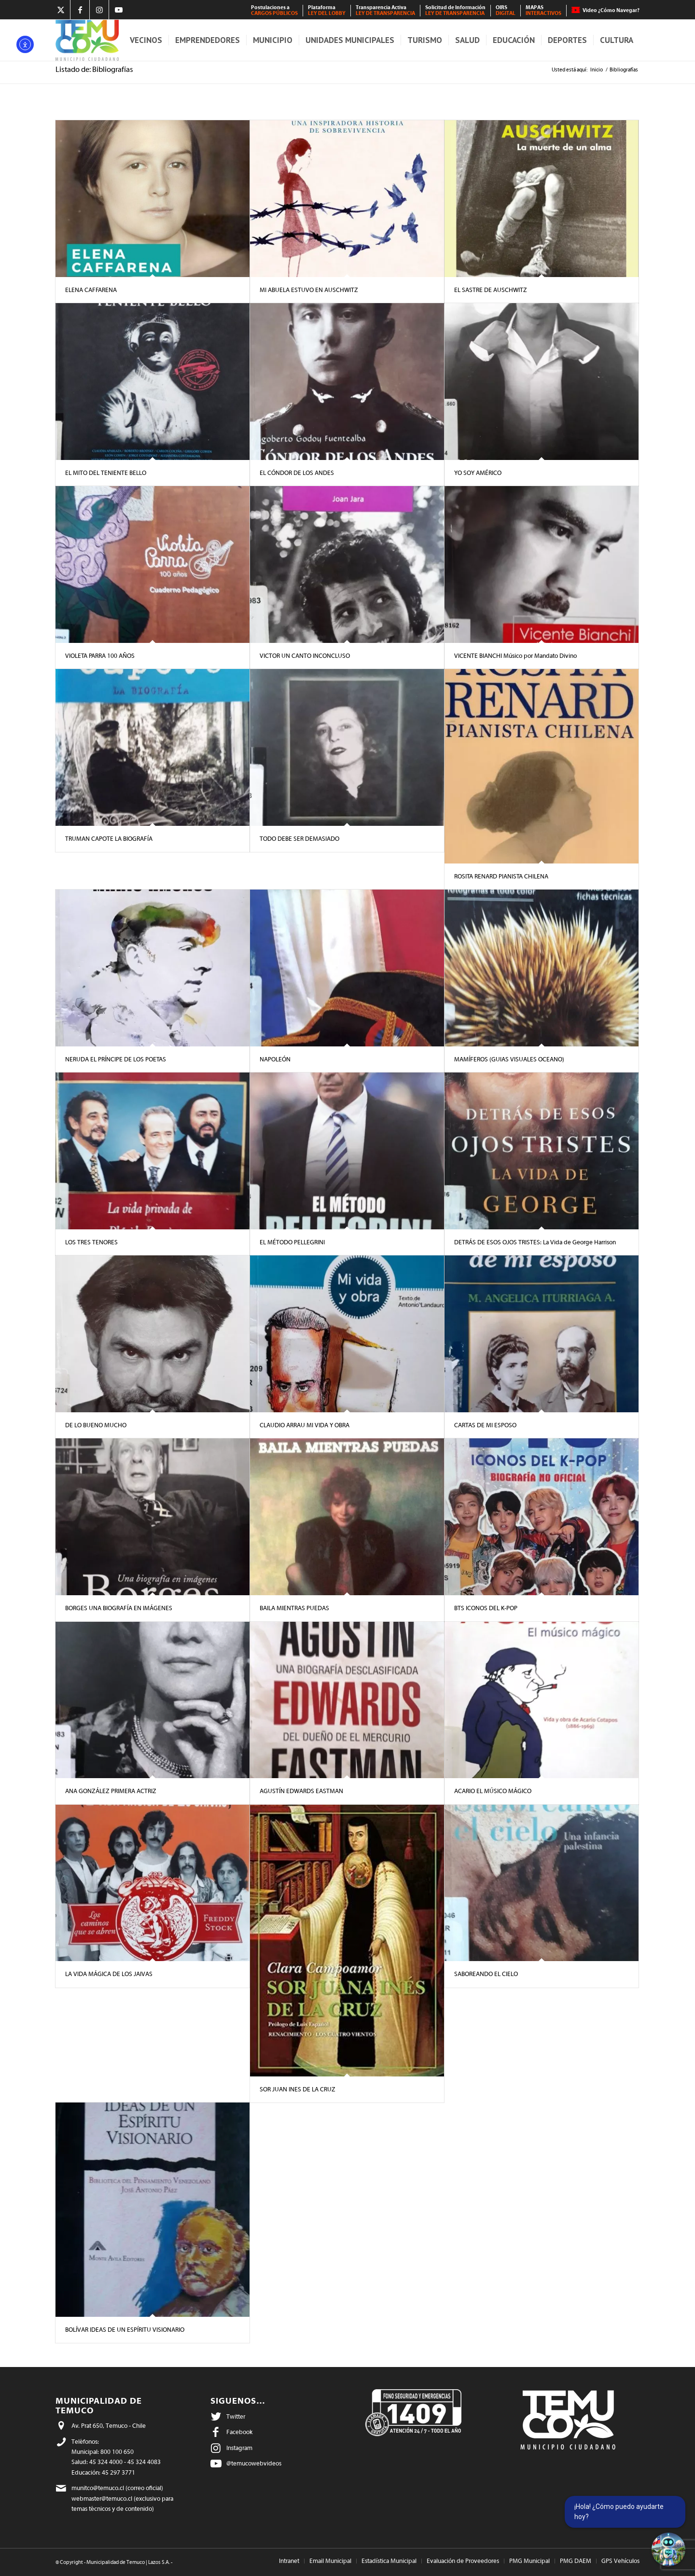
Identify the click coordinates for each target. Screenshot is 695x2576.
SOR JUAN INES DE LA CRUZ (297, 2089)
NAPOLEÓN (275, 1059)
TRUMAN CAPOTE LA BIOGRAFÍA (109, 838)
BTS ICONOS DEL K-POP (485, 1608)
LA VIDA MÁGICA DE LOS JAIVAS (109, 1973)
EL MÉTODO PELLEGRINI (292, 1242)
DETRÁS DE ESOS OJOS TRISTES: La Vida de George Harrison (535, 1242)
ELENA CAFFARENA (91, 289)
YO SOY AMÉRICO (477, 472)
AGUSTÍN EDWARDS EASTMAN (301, 1791)
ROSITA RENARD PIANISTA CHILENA (501, 876)
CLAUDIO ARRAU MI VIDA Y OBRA (304, 1425)
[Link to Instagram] (99, 9)
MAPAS (543, 10)
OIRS (505, 10)
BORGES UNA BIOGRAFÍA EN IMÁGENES (118, 1608)
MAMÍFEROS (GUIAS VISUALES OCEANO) (509, 1059)
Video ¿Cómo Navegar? (611, 10)
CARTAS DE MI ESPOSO (485, 1425)
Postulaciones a (274, 10)
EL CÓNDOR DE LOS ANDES (297, 472)
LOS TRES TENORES (91, 1242)
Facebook (239, 2432)
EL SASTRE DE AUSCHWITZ (490, 289)
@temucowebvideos (253, 2463)
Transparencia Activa (385, 10)
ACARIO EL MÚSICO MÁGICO (492, 1791)
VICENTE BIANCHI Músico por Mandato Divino (515, 655)
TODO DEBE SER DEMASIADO (299, 838)
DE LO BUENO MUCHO (95, 1425)
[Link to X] (60, 9)
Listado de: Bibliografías (94, 69)
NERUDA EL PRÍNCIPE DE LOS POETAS (115, 1059)
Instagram (239, 2447)
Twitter (235, 2416)
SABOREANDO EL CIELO (486, 1973)
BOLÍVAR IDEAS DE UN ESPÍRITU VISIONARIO (124, 2329)
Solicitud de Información (455, 10)
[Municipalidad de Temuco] (87, 40)
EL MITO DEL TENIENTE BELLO (105, 472)
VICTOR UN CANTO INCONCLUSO (305, 655)
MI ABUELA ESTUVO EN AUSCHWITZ (309, 289)
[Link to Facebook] (79, 9)
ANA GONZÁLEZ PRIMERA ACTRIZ (110, 1791)
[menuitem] (274, 10)
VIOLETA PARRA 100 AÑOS (100, 655)
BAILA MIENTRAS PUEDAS (294, 1608)
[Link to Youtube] (118, 9)
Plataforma (327, 10)
